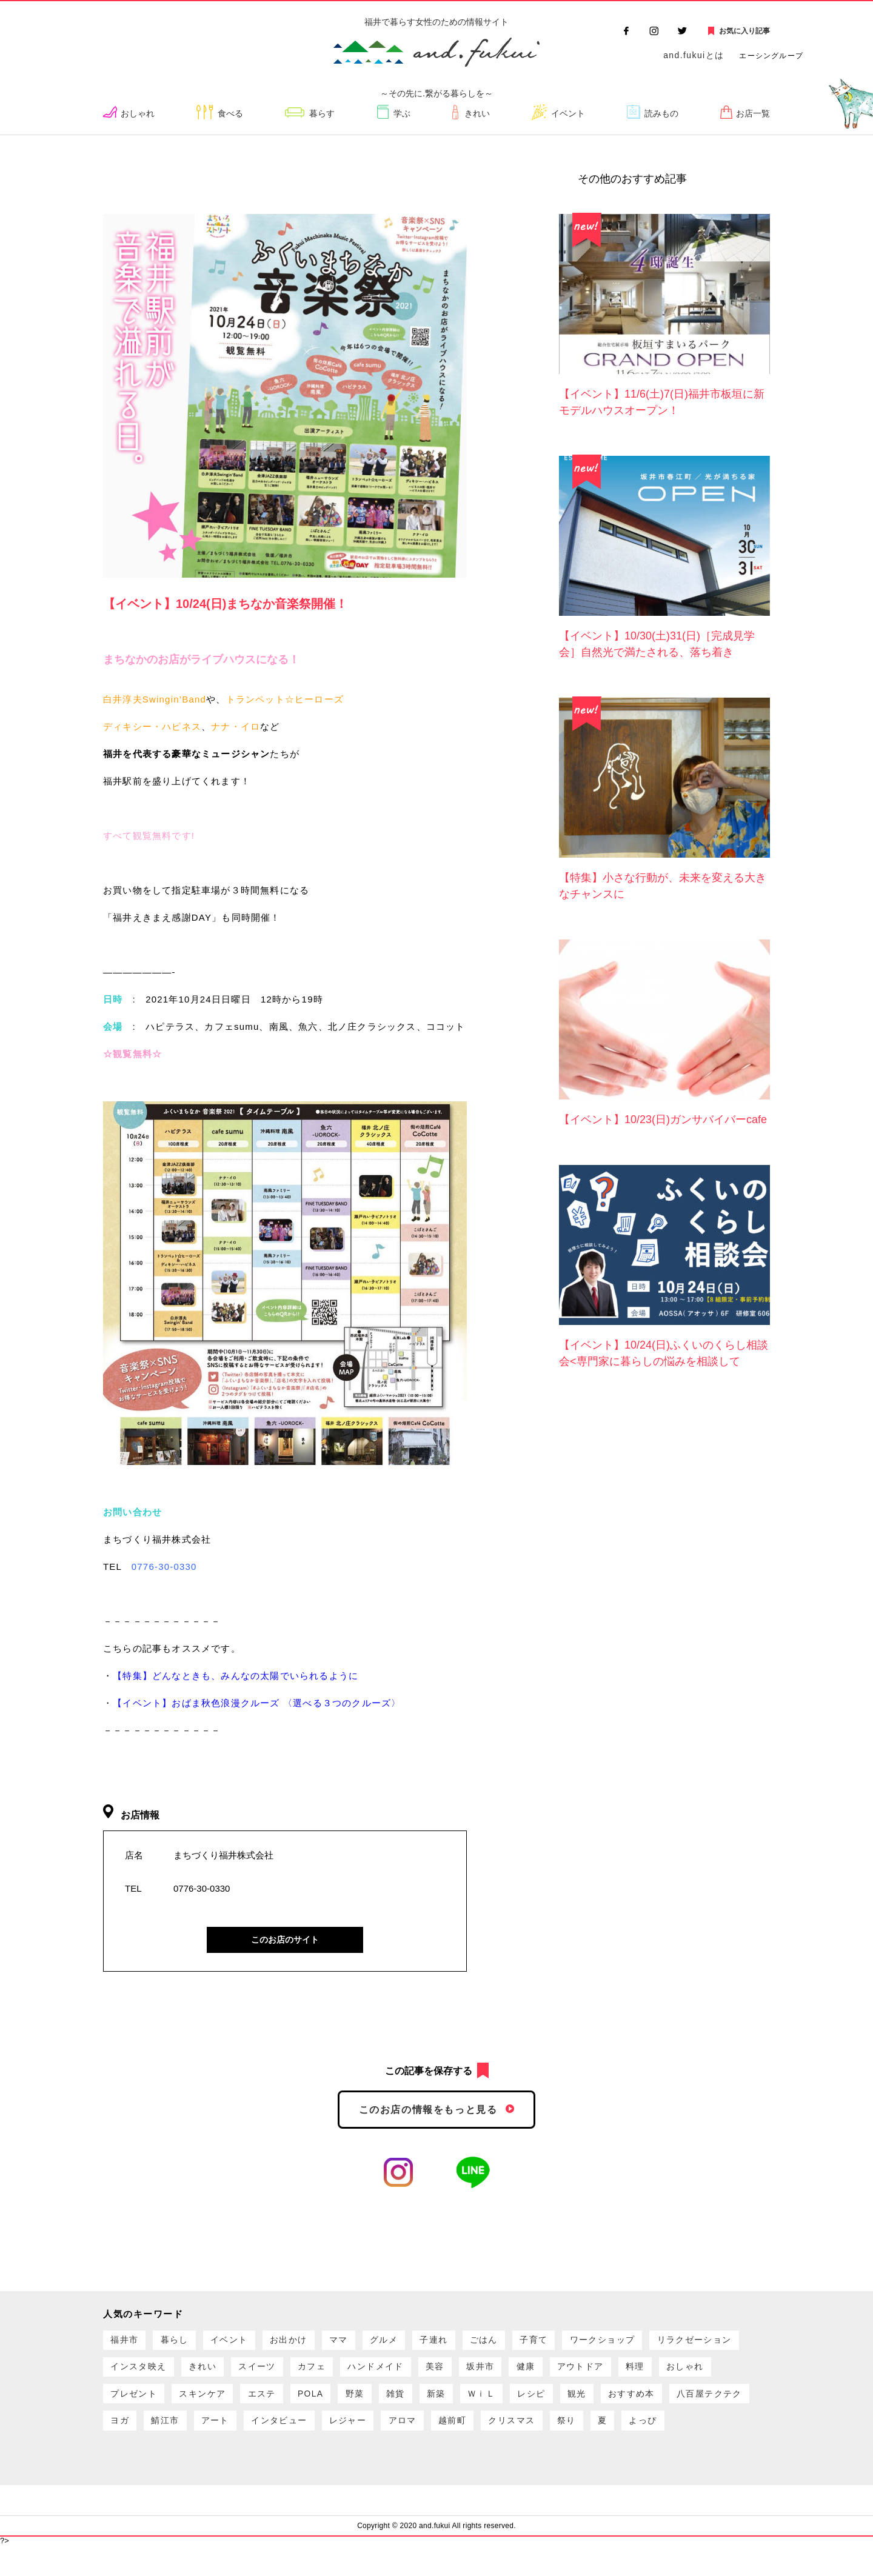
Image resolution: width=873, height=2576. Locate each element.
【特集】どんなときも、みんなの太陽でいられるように (235, 1676)
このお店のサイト (285, 1940)
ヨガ (394, 2436)
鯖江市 (445, 2436)
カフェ (439, 2374)
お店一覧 (752, 113)
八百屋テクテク (324, 2436)
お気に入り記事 (744, 31)
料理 (198, 2405)
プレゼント (324, 2405)
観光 (178, 2436)
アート (500, 2436)
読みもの (661, 113)
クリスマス (193, 2466)
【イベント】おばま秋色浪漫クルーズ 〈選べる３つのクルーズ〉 (257, 1703)
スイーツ (379, 2374)
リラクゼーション (152, 2374)
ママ (364, 2343)
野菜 (568, 2405)
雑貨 (614, 2405)
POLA (519, 2405)
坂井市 (625, 2374)
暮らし (183, 2343)
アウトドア (137, 2405)
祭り (253, 2466)
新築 (659, 2405)
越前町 (127, 2466)
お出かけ (309, 2343)
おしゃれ (141, 113)
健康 (676, 2374)
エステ (465, 2405)
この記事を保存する (428, 2071)
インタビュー (571, 2436)
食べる (233, 113)
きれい (476, 113)
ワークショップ (656, 2343)
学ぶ (404, 113)
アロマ (707, 2436)
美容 (575, 2374)
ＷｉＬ (710, 2405)
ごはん (525, 2343)
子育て (581, 2343)
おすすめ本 (238, 2436)
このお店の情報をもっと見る (428, 2110)
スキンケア (399, 2405)
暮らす (325, 113)
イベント (567, 113)
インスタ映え (248, 2374)
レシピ (127, 2436)
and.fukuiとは (693, 55)
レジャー (646, 2436)
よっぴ (339, 2466)
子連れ (470, 2343)
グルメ (415, 2343)
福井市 (127, 2343)
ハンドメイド (510, 2374)
